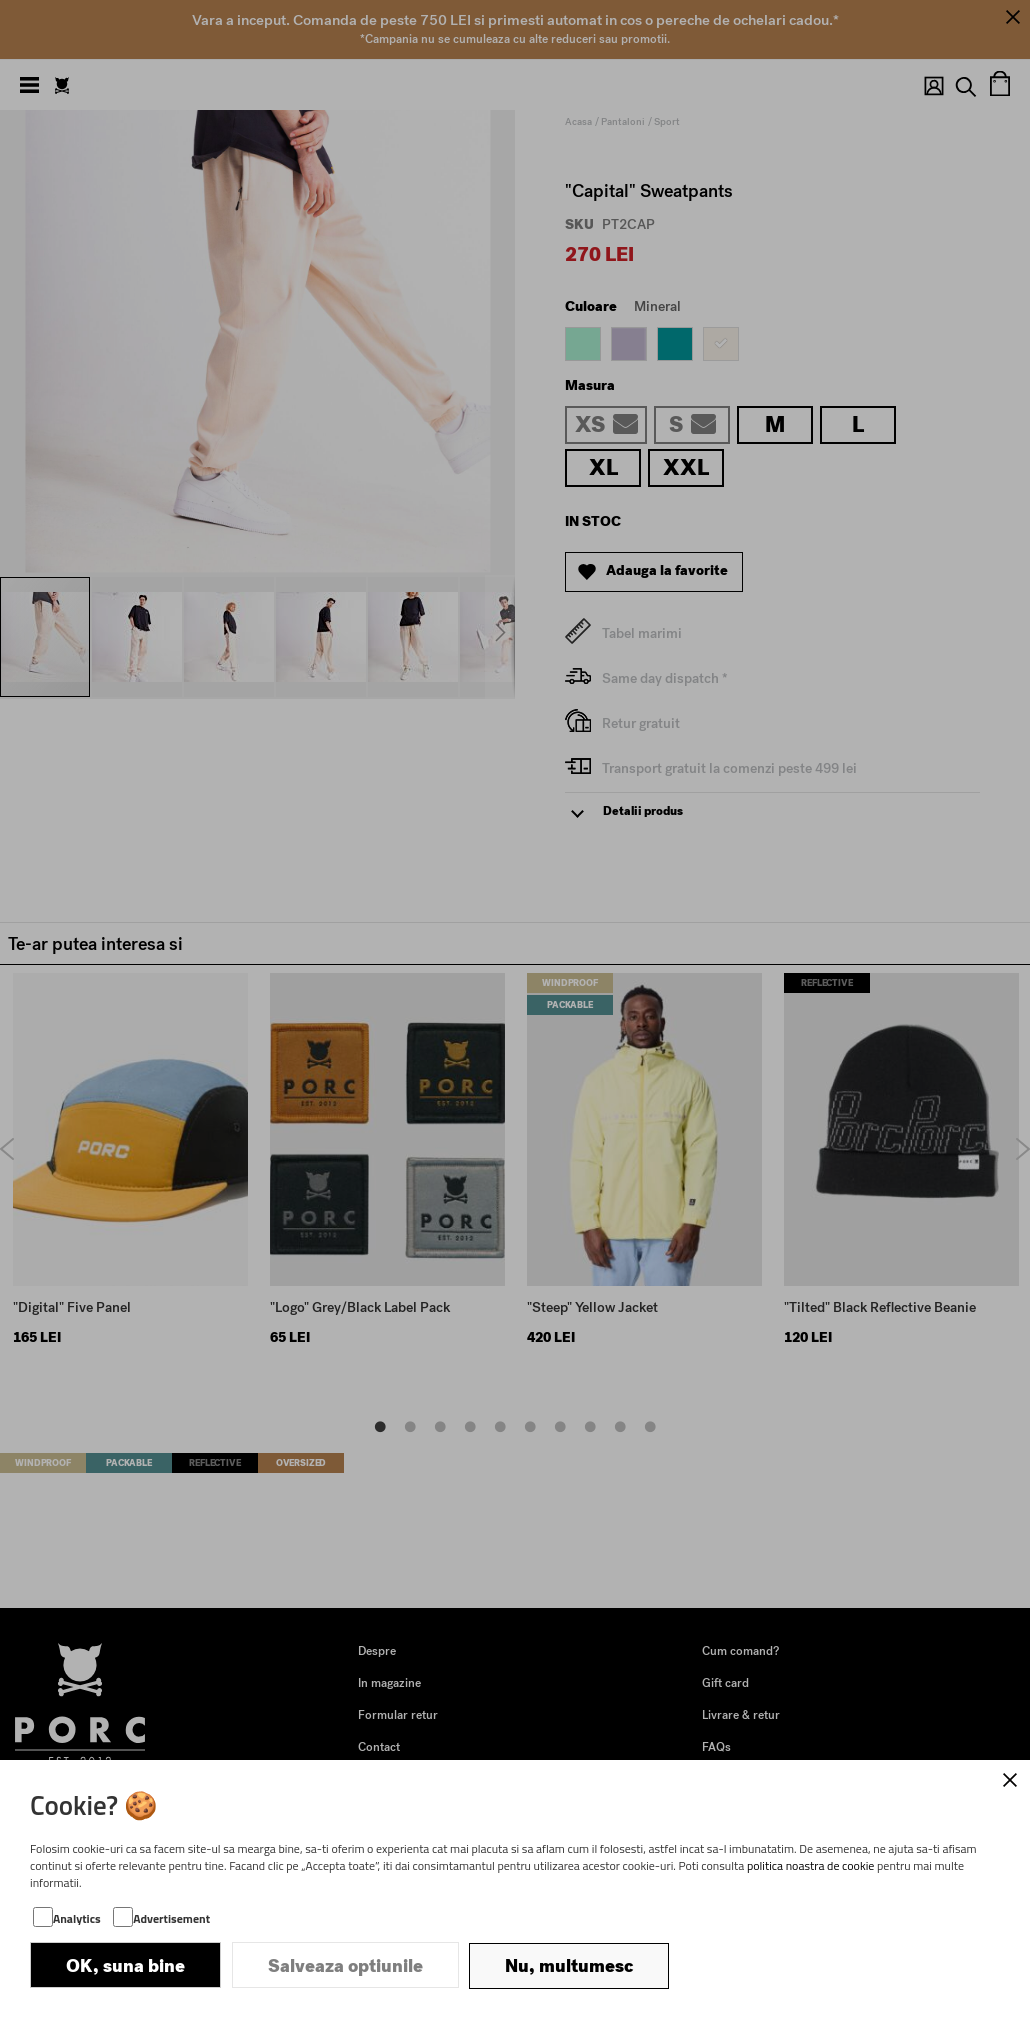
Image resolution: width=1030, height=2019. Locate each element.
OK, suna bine (125, 1966)
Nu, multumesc (569, 1966)
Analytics (77, 1919)
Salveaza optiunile (345, 1966)
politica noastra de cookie (811, 1866)
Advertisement (171, 1919)
